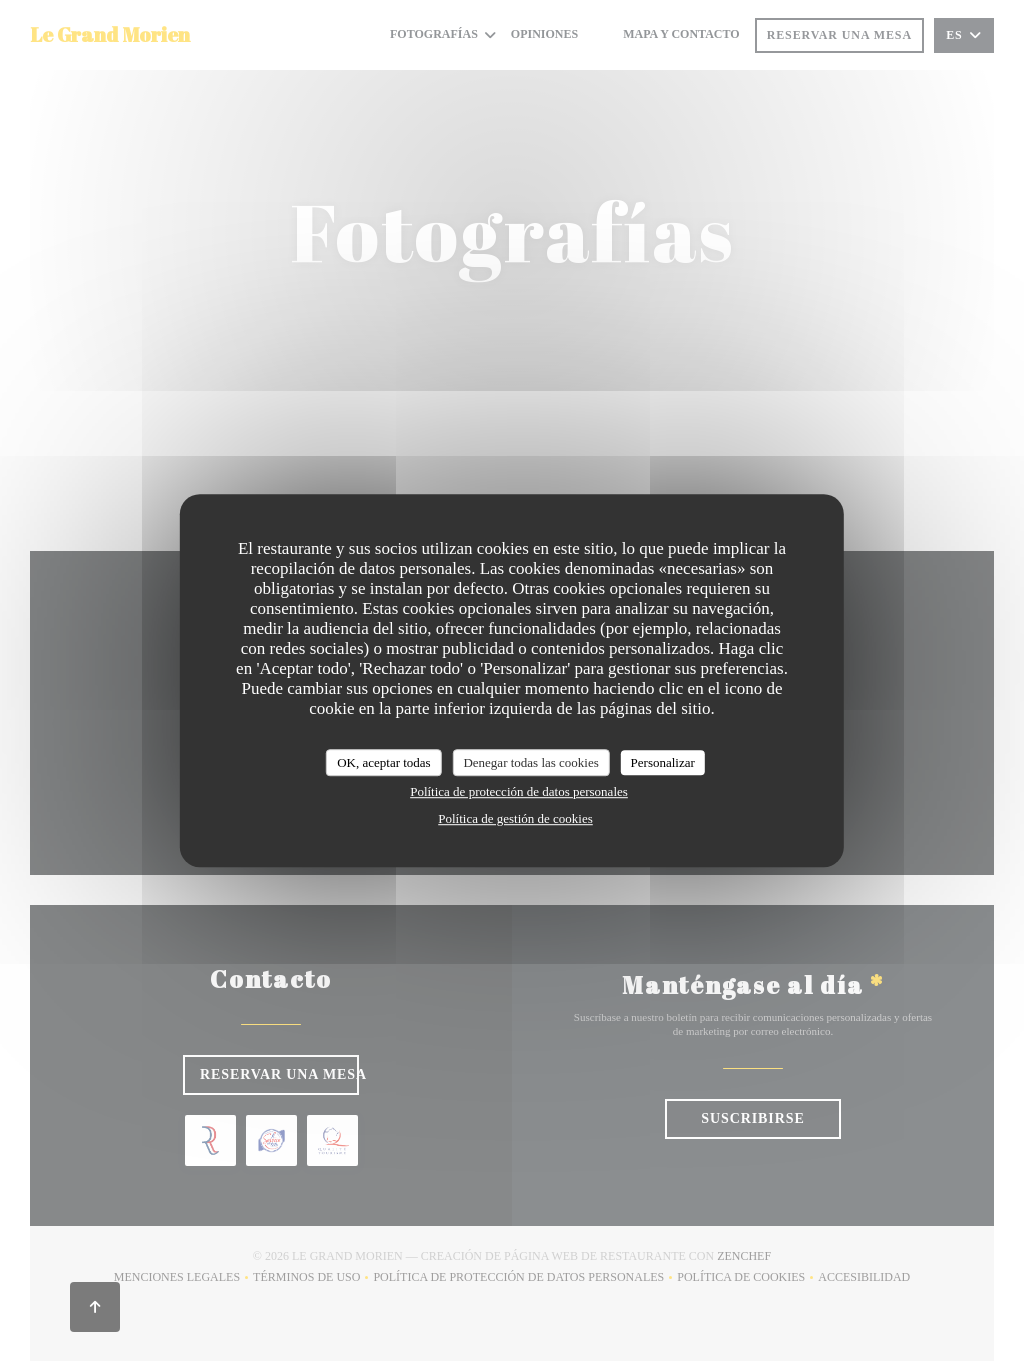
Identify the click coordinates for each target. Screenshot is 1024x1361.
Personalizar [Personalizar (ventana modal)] (663, 762)
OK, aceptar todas (384, 762)
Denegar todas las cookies (530, 762)
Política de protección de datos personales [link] (519, 791)
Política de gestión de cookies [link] (515, 818)
